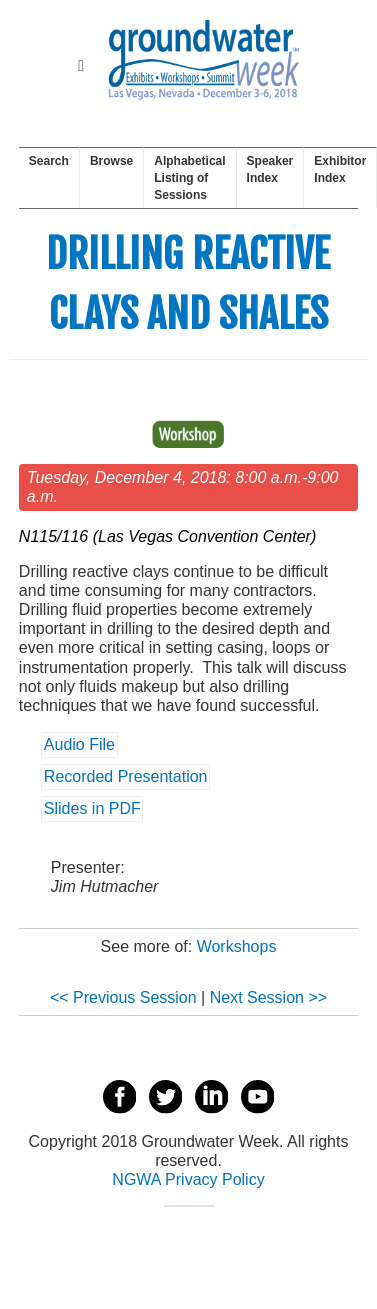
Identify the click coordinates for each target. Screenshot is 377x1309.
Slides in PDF (92, 809)
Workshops (237, 946)
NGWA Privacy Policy (188, 1179)
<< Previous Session (123, 997)
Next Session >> (268, 997)
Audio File (79, 745)
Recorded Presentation (126, 777)
